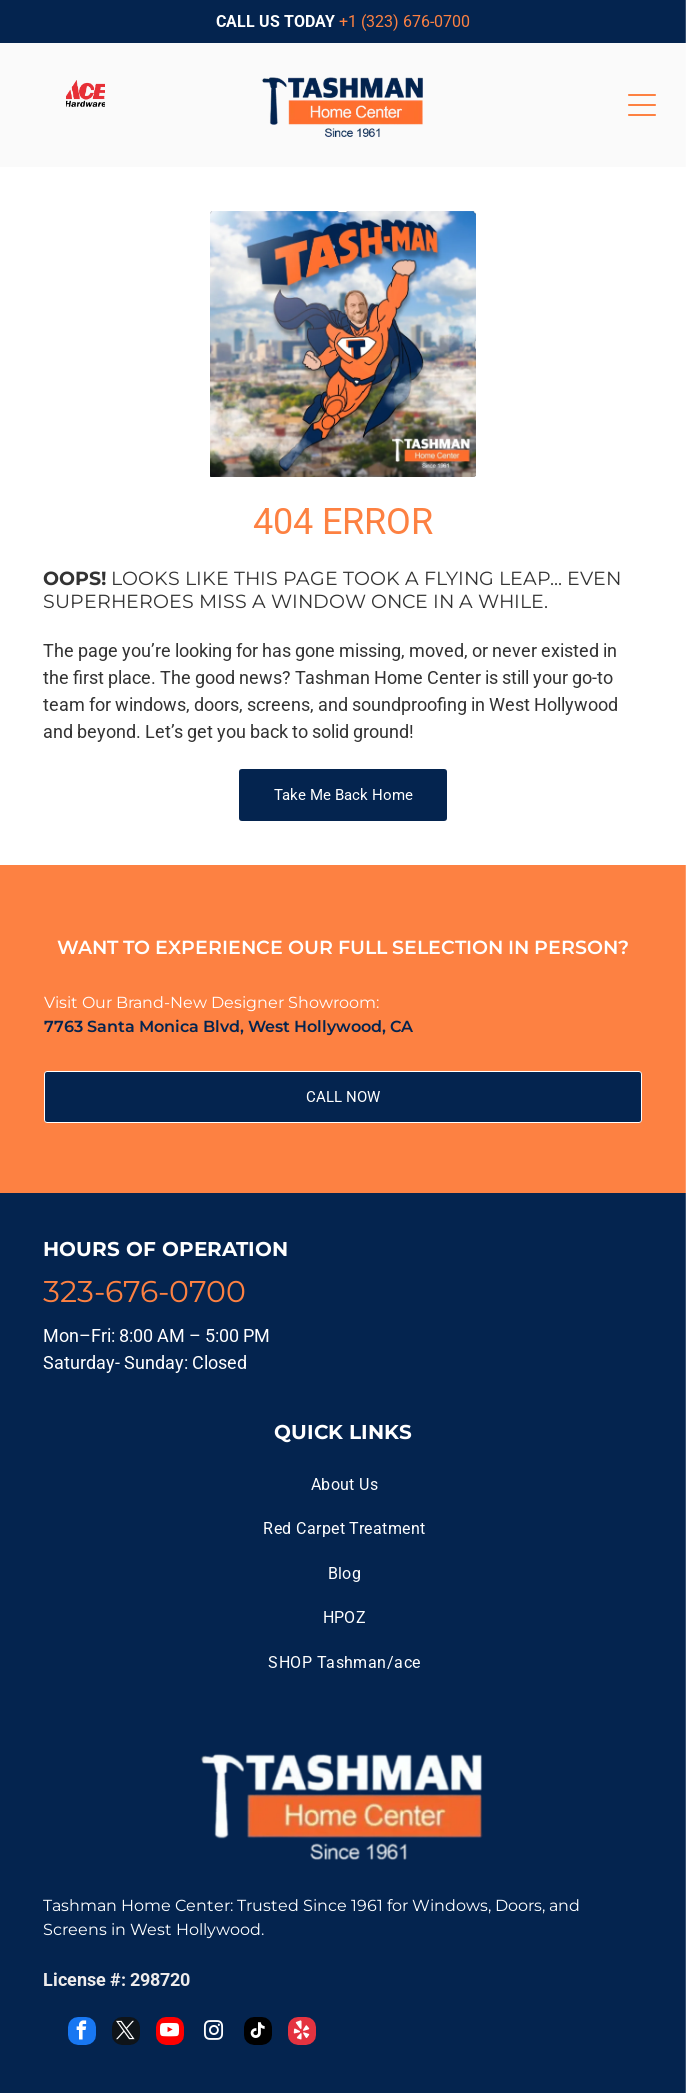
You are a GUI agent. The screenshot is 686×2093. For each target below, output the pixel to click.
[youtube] (170, 2033)
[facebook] (82, 2033)
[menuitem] (344, 1485)
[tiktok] (258, 2033)
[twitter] (126, 2033)
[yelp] (302, 2033)
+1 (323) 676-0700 (404, 21)
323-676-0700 (144, 1291)
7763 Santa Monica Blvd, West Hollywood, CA (228, 1026)
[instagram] (214, 2033)
